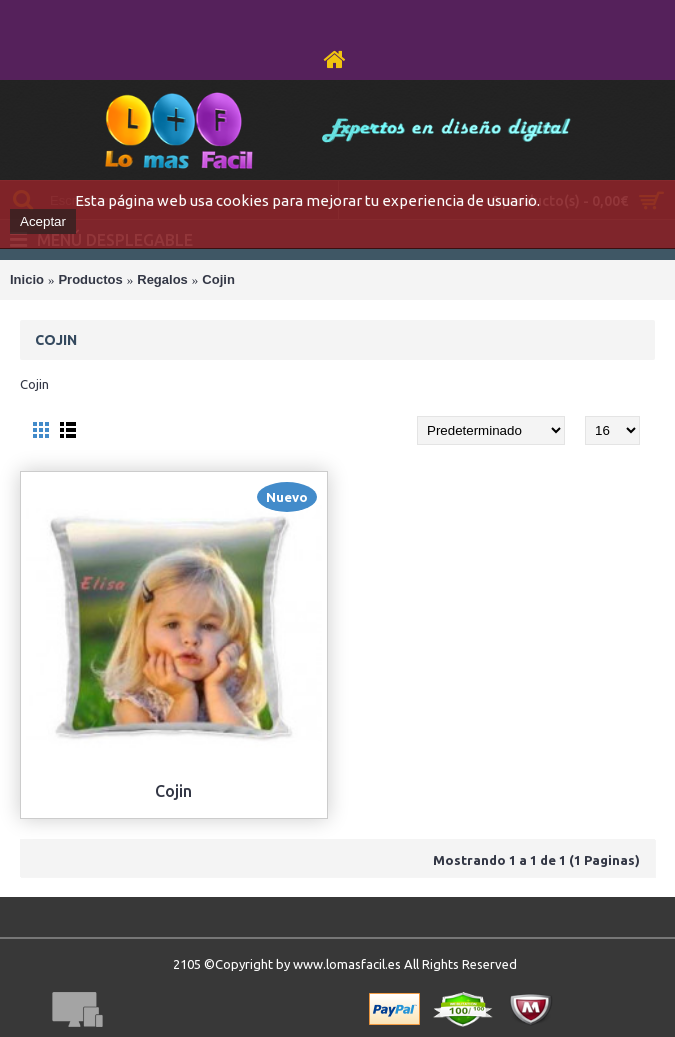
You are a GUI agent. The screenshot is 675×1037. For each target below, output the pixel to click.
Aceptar (43, 221)
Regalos (162, 279)
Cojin (218, 279)
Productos (90, 279)
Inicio (27, 279)
